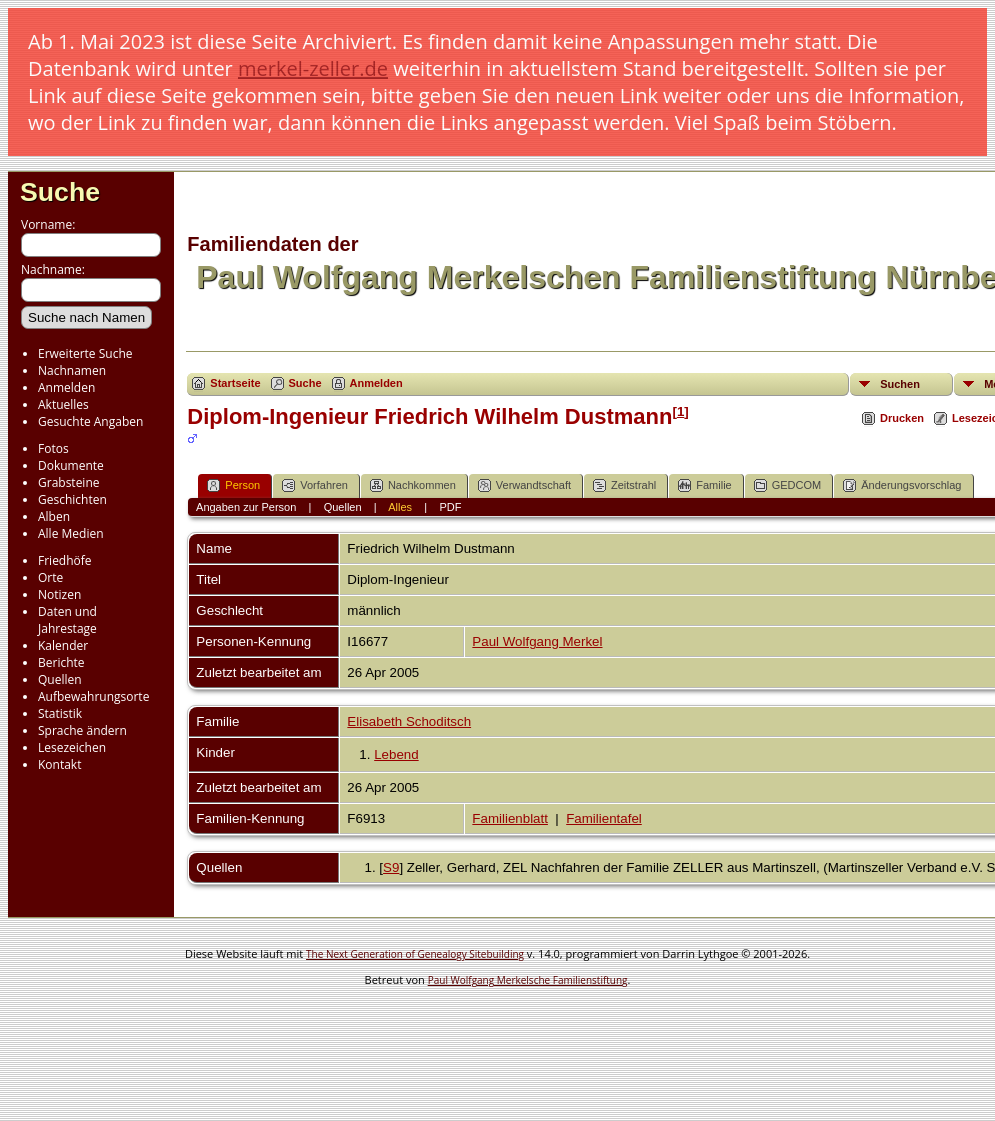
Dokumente (71, 465)
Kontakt (59, 764)
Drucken (902, 418)
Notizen (59, 594)
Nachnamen (72, 370)
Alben (54, 516)
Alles (400, 507)
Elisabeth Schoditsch (409, 721)
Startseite (235, 383)
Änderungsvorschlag (902, 485)
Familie (704, 485)
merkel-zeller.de (313, 68)
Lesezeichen (72, 747)
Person (233, 485)
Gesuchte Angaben (90, 421)
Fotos (53, 448)
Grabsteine (69, 482)
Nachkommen (413, 485)
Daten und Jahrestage (67, 620)
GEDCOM (788, 485)
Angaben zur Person (246, 507)
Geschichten (72, 499)
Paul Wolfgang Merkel (537, 641)
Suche (60, 192)
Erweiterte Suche (85, 353)
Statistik (60, 713)
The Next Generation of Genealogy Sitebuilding (415, 954)
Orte (50, 577)
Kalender (63, 645)
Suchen (900, 384)
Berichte (61, 662)
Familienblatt (510, 818)
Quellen (60, 679)
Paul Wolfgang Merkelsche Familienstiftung (528, 980)
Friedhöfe (65, 560)
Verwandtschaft (524, 485)
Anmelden (66, 387)
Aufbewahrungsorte (93, 696)
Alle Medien (71, 533)
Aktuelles (63, 404)
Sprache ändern (82, 730)
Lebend (396, 754)
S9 (391, 867)
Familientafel (604, 818)
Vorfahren (315, 485)
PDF (450, 507)
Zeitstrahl (624, 485)
